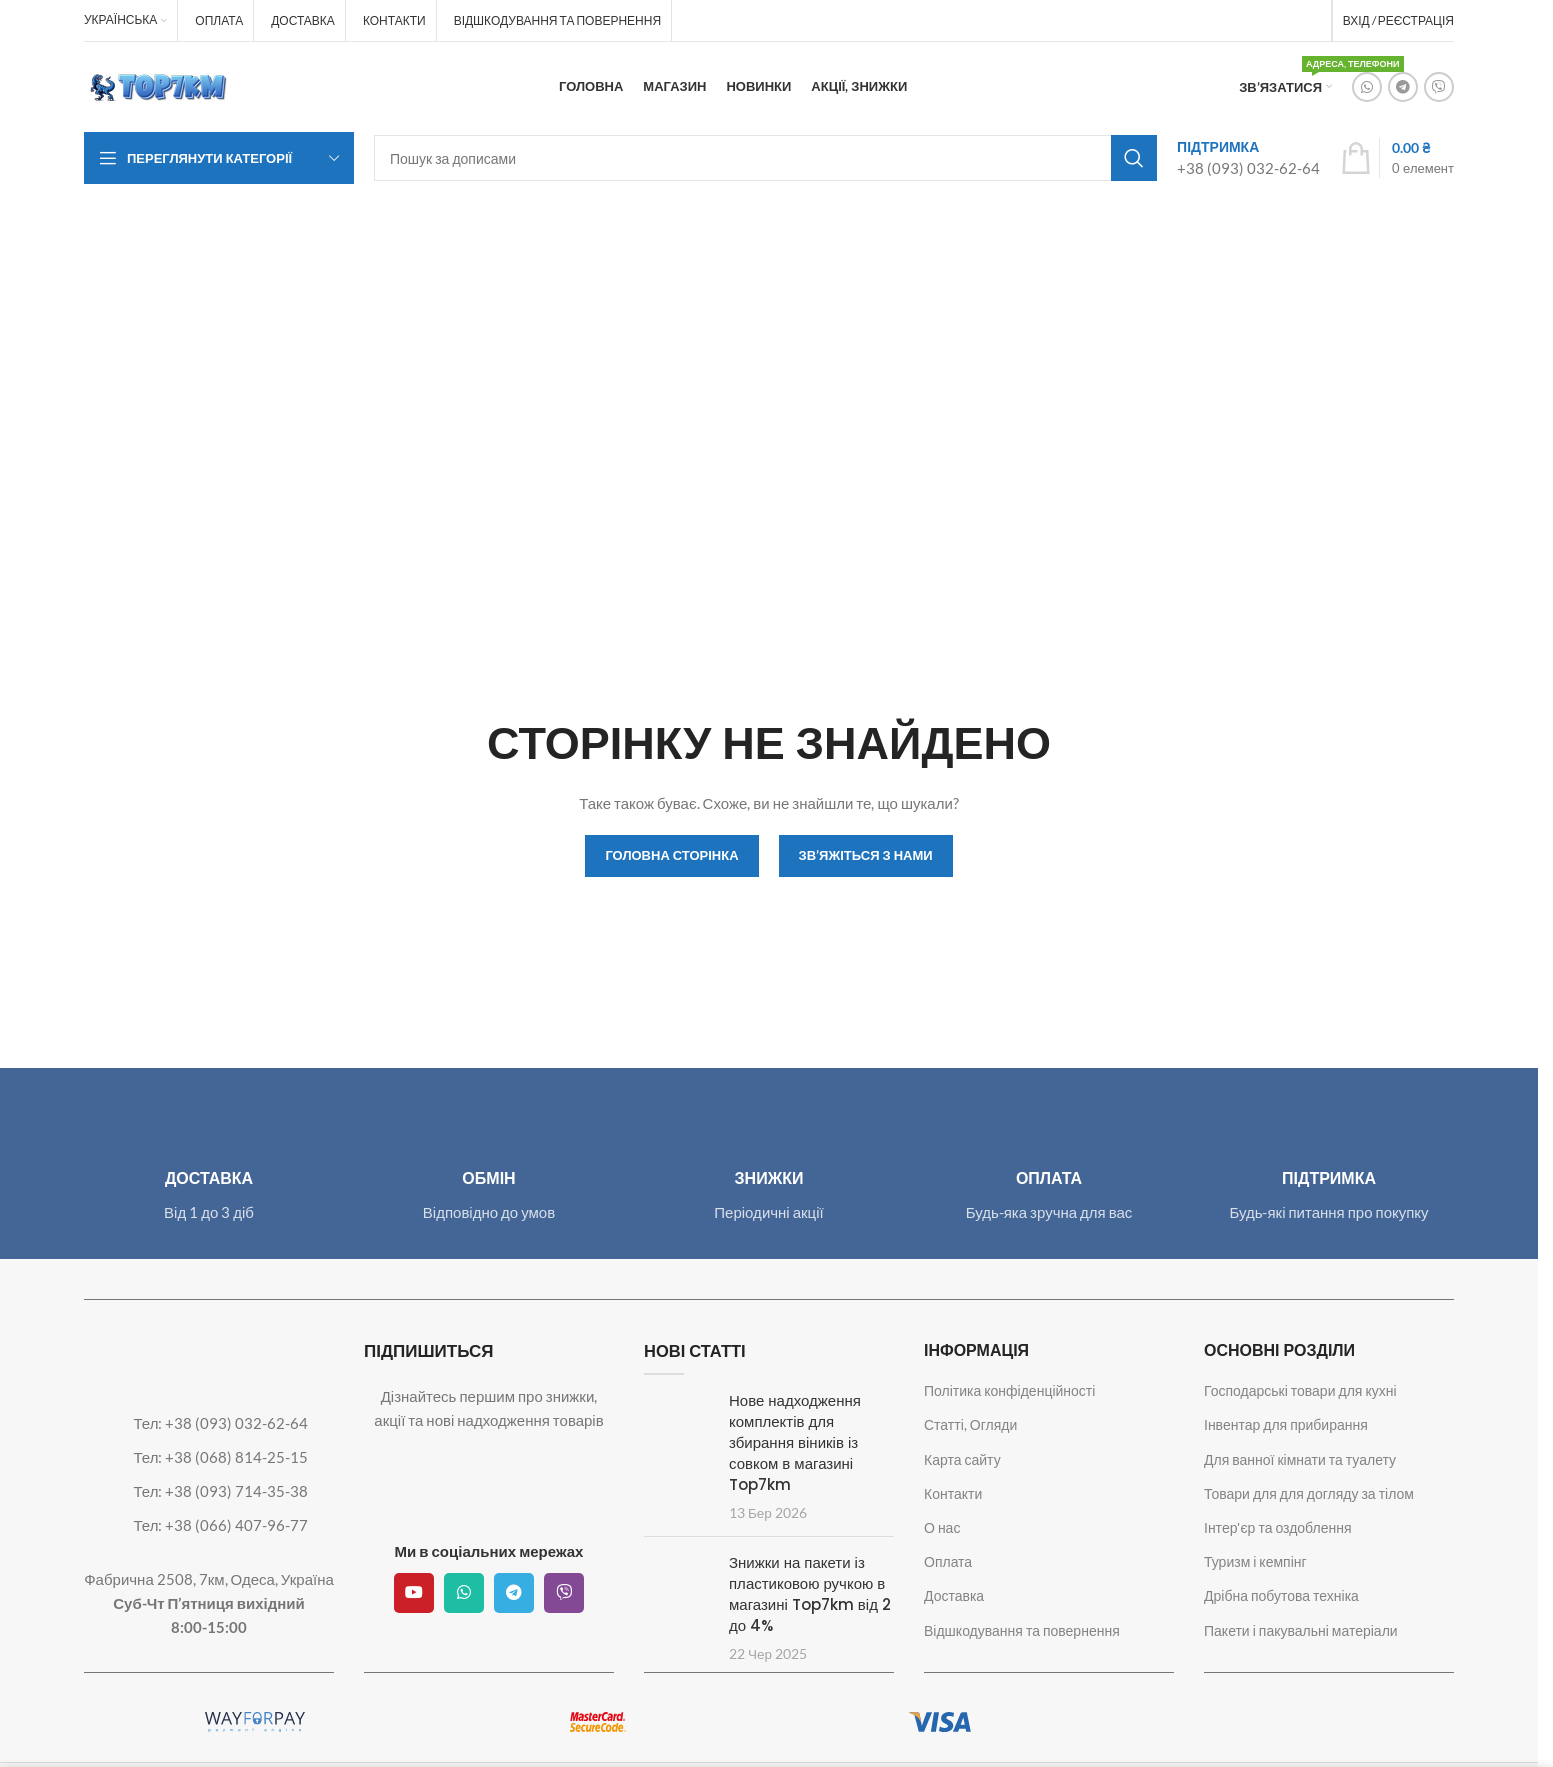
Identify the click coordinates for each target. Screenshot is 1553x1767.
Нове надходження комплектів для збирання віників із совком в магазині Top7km (795, 1442)
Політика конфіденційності (1009, 1390)
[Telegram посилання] (1403, 87)
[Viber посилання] (1439, 87)
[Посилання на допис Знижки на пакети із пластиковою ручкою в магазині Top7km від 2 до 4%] (679, 1579)
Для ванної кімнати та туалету (1300, 1459)
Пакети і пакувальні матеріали (1301, 1630)
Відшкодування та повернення (1022, 1630)
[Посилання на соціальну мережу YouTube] (414, 1593)
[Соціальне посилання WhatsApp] (1367, 87)
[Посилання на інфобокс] (1248, 157)
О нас (942, 1527)
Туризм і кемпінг (1255, 1561)
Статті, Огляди (970, 1424)
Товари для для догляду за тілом (1309, 1493)
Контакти (953, 1493)
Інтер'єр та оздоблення (1278, 1527)
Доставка (954, 1595)
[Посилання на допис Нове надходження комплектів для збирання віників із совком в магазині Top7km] (679, 1417)
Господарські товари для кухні (1300, 1390)
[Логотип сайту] (159, 85)
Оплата (948, 1561)
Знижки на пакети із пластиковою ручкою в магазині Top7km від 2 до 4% (810, 1594)
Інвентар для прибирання (1286, 1424)
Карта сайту (962, 1459)
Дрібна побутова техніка (1281, 1595)
